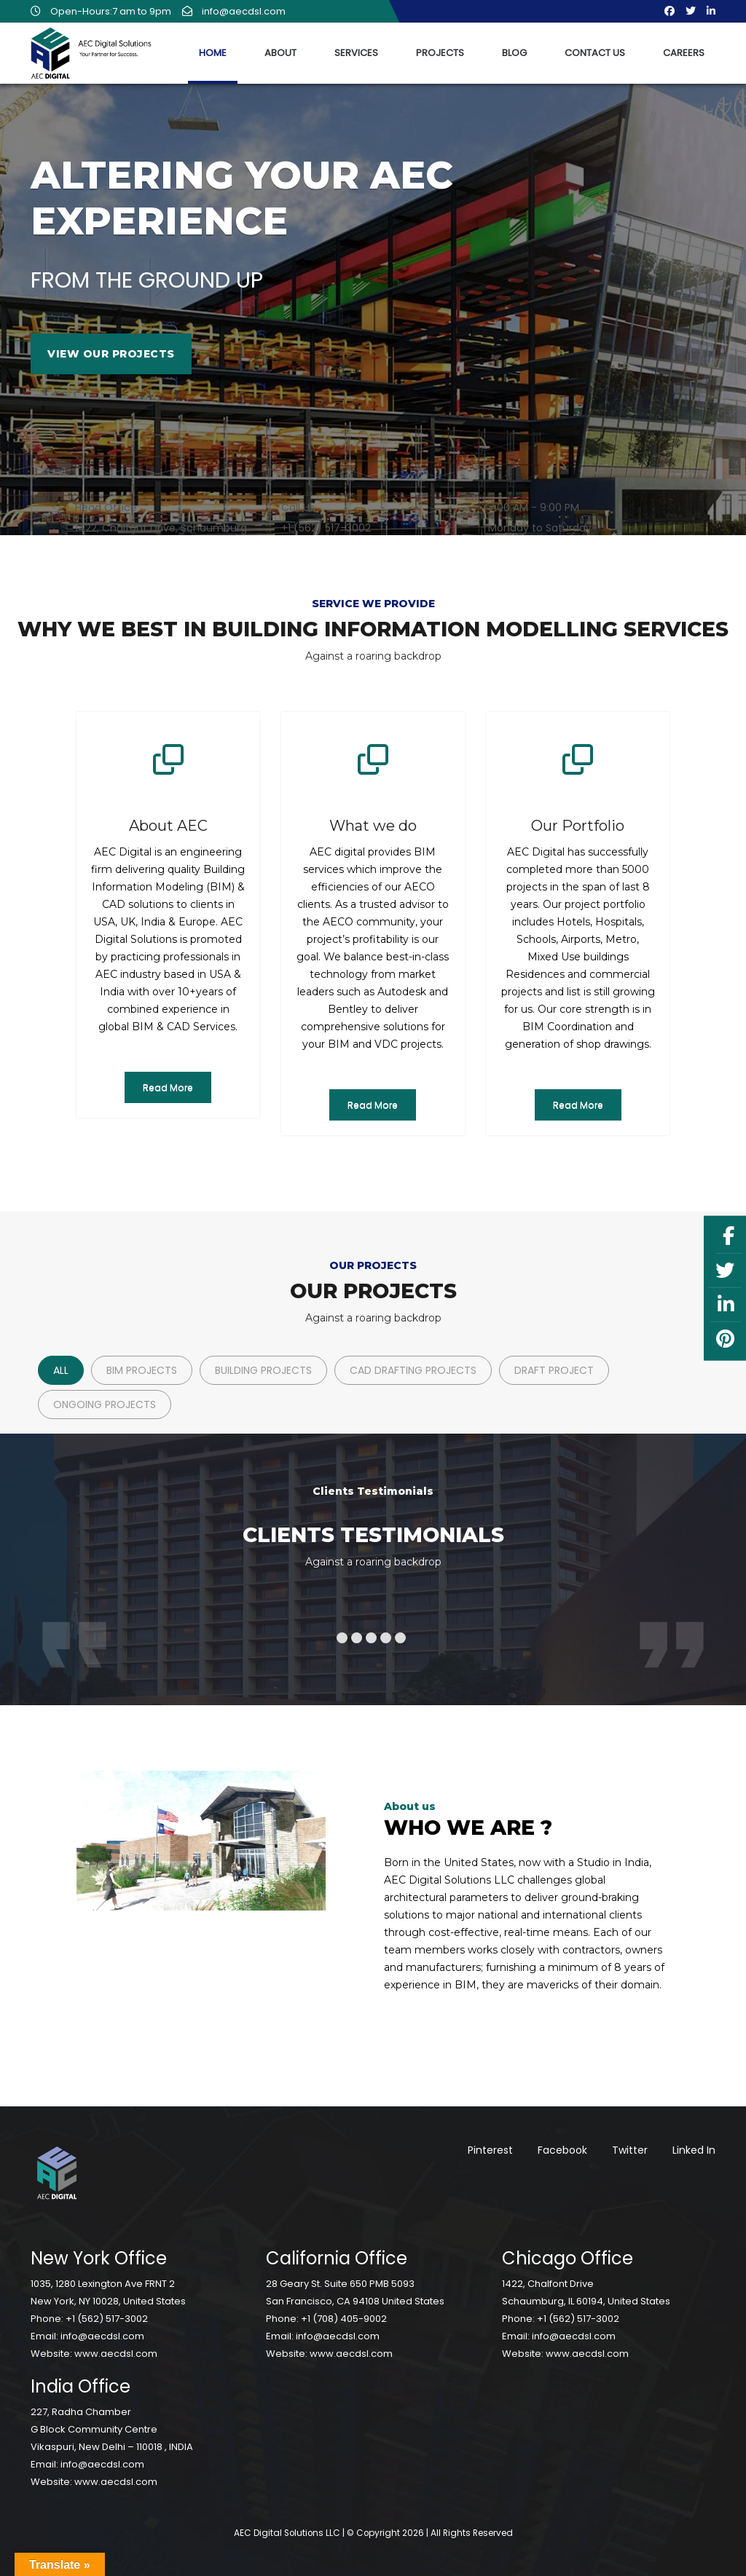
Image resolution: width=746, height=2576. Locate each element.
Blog (514, 53)
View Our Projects (111, 353)
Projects (440, 53)
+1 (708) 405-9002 (344, 2319)
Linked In (693, 2150)
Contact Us (595, 53)
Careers (683, 53)
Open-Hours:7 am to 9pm (101, 11)
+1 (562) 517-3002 (107, 2319)
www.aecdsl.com (115, 2353)
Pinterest (490, 2150)
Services (356, 53)
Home (213, 53)
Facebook (562, 2150)
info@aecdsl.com (234, 11)
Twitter (630, 2150)
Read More (168, 1087)
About (280, 53)
